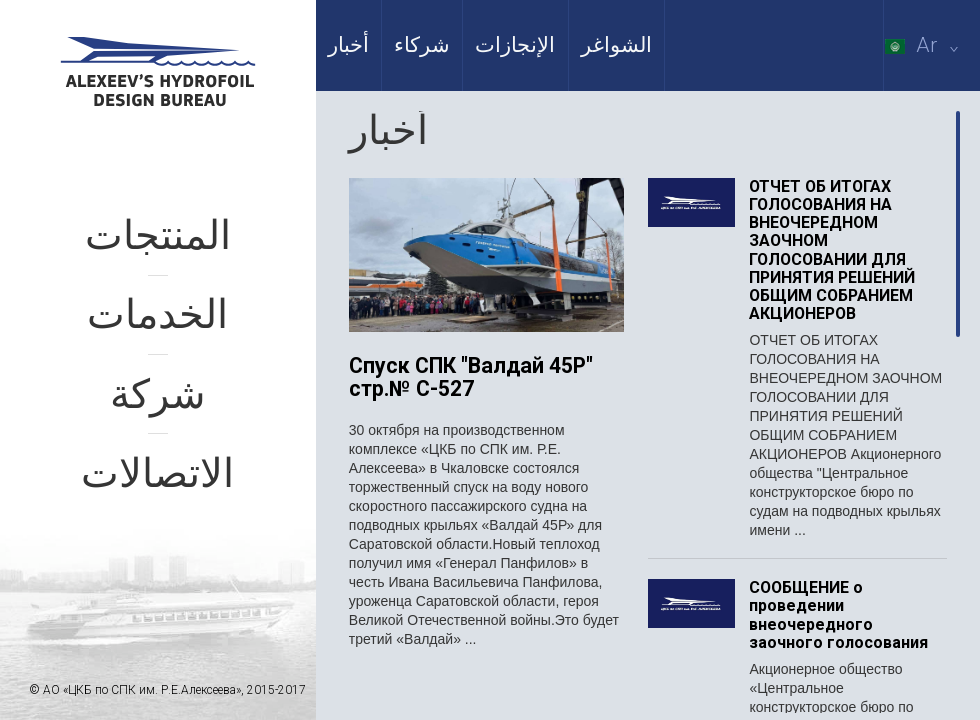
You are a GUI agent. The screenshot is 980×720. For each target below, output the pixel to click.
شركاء (422, 45)
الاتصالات (157, 473)
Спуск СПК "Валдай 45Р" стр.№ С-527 (471, 378)
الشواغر (616, 45)
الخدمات (157, 314)
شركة (158, 394)
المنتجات (158, 235)
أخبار (348, 45)
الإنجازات (515, 45)
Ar (925, 45)
